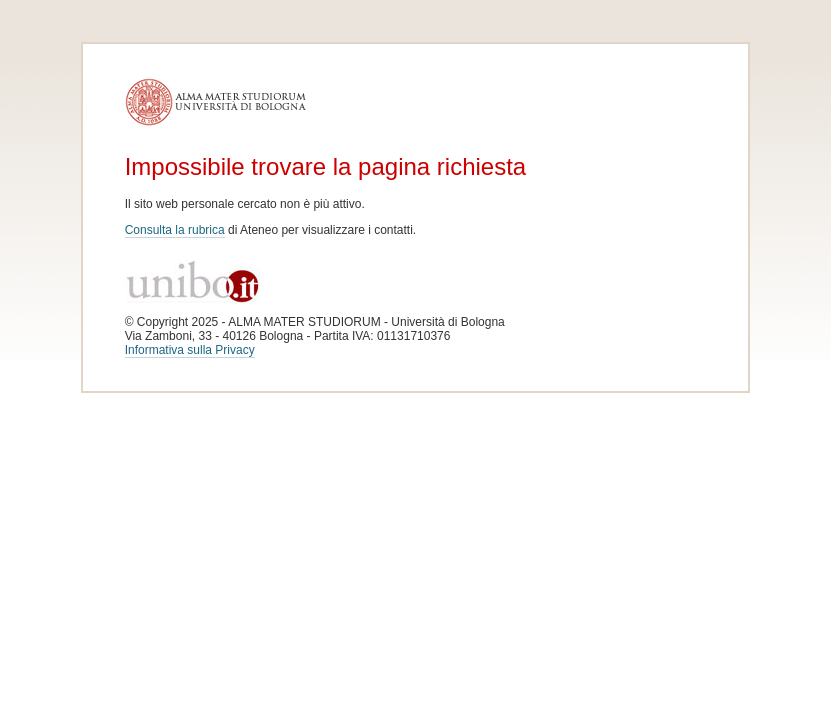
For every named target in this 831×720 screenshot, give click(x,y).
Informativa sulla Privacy (190, 350)
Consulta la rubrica (175, 230)
